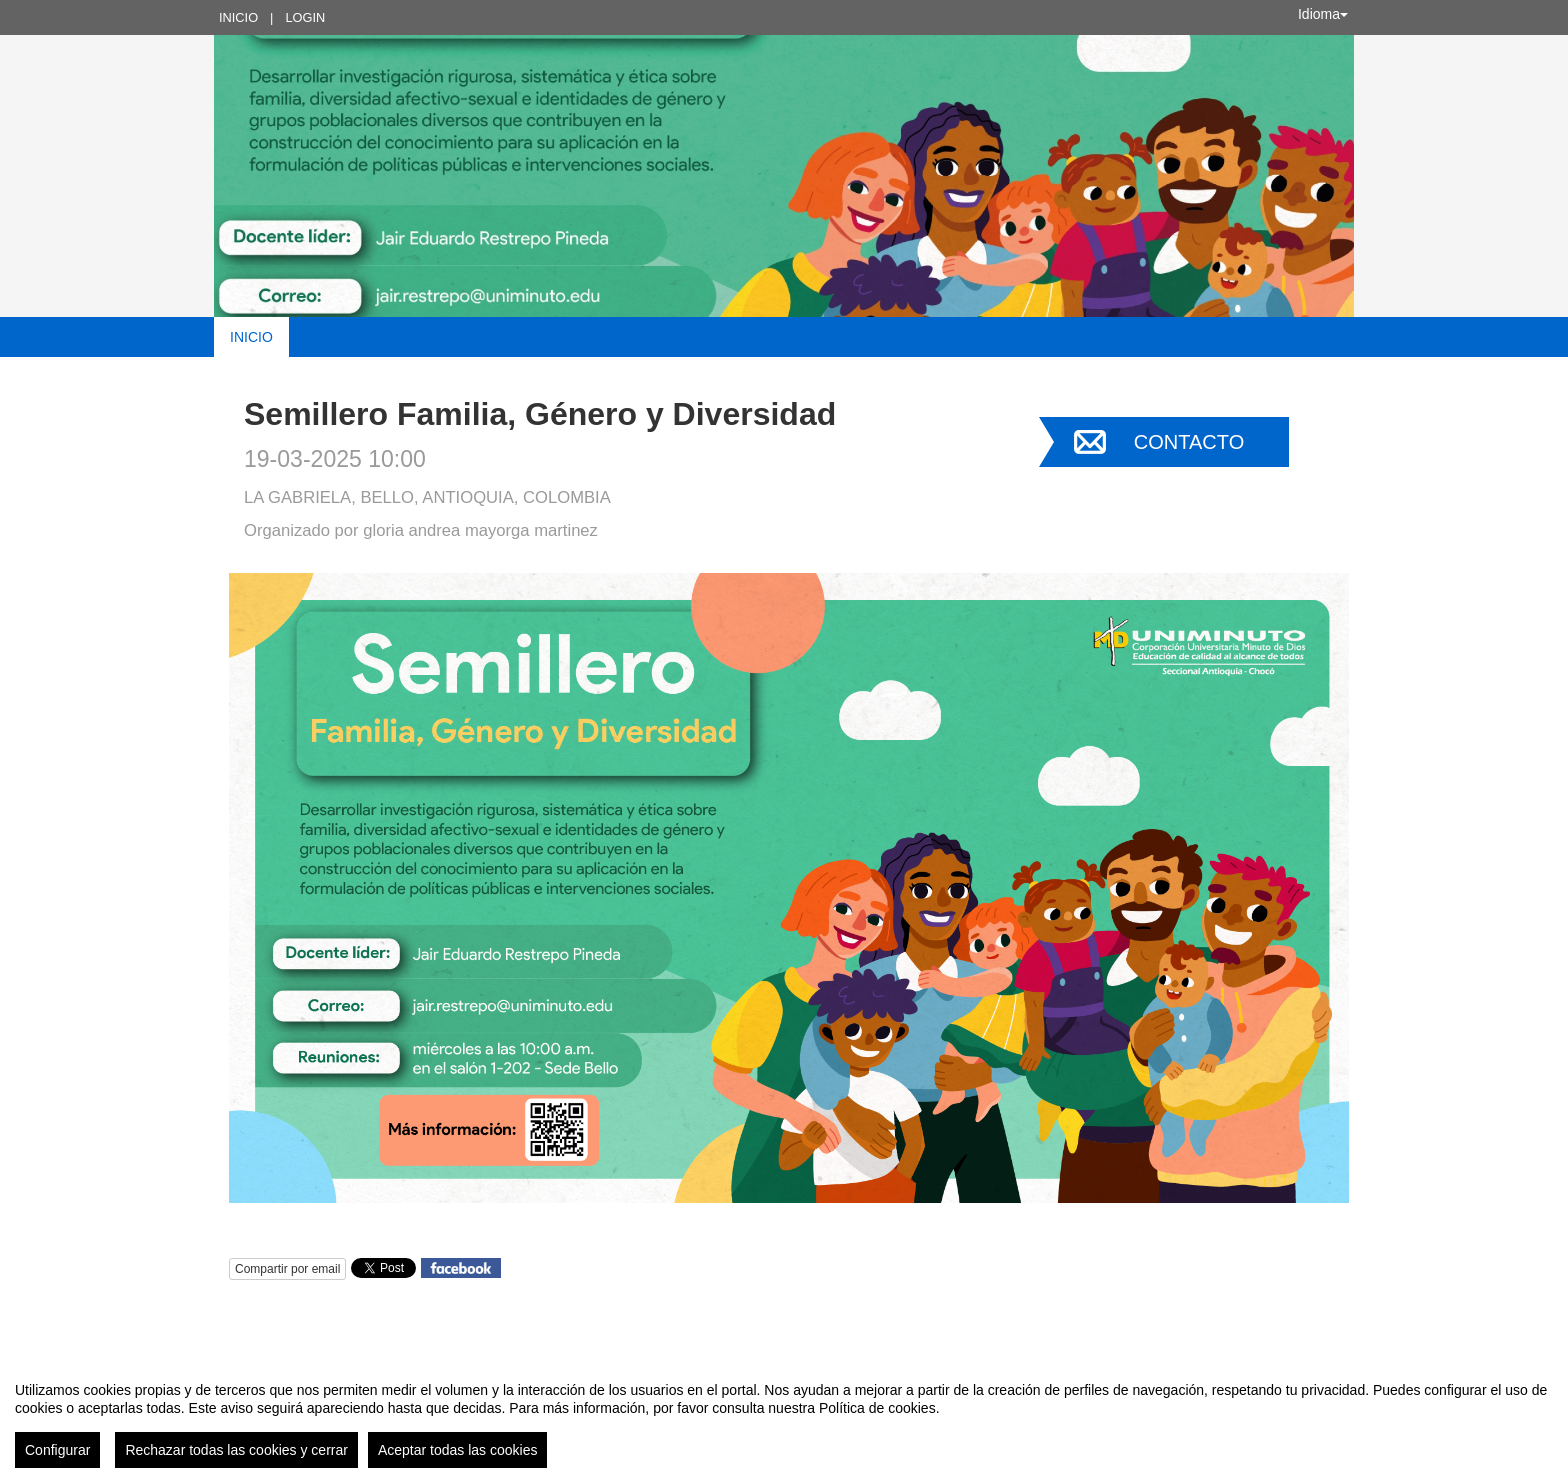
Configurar (57, 1450)
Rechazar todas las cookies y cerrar (236, 1450)
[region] (784, 1417)
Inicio (238, 17)
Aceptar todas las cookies (458, 1450)
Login (305, 17)
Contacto (1189, 442)
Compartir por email (287, 1269)
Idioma (1323, 14)
